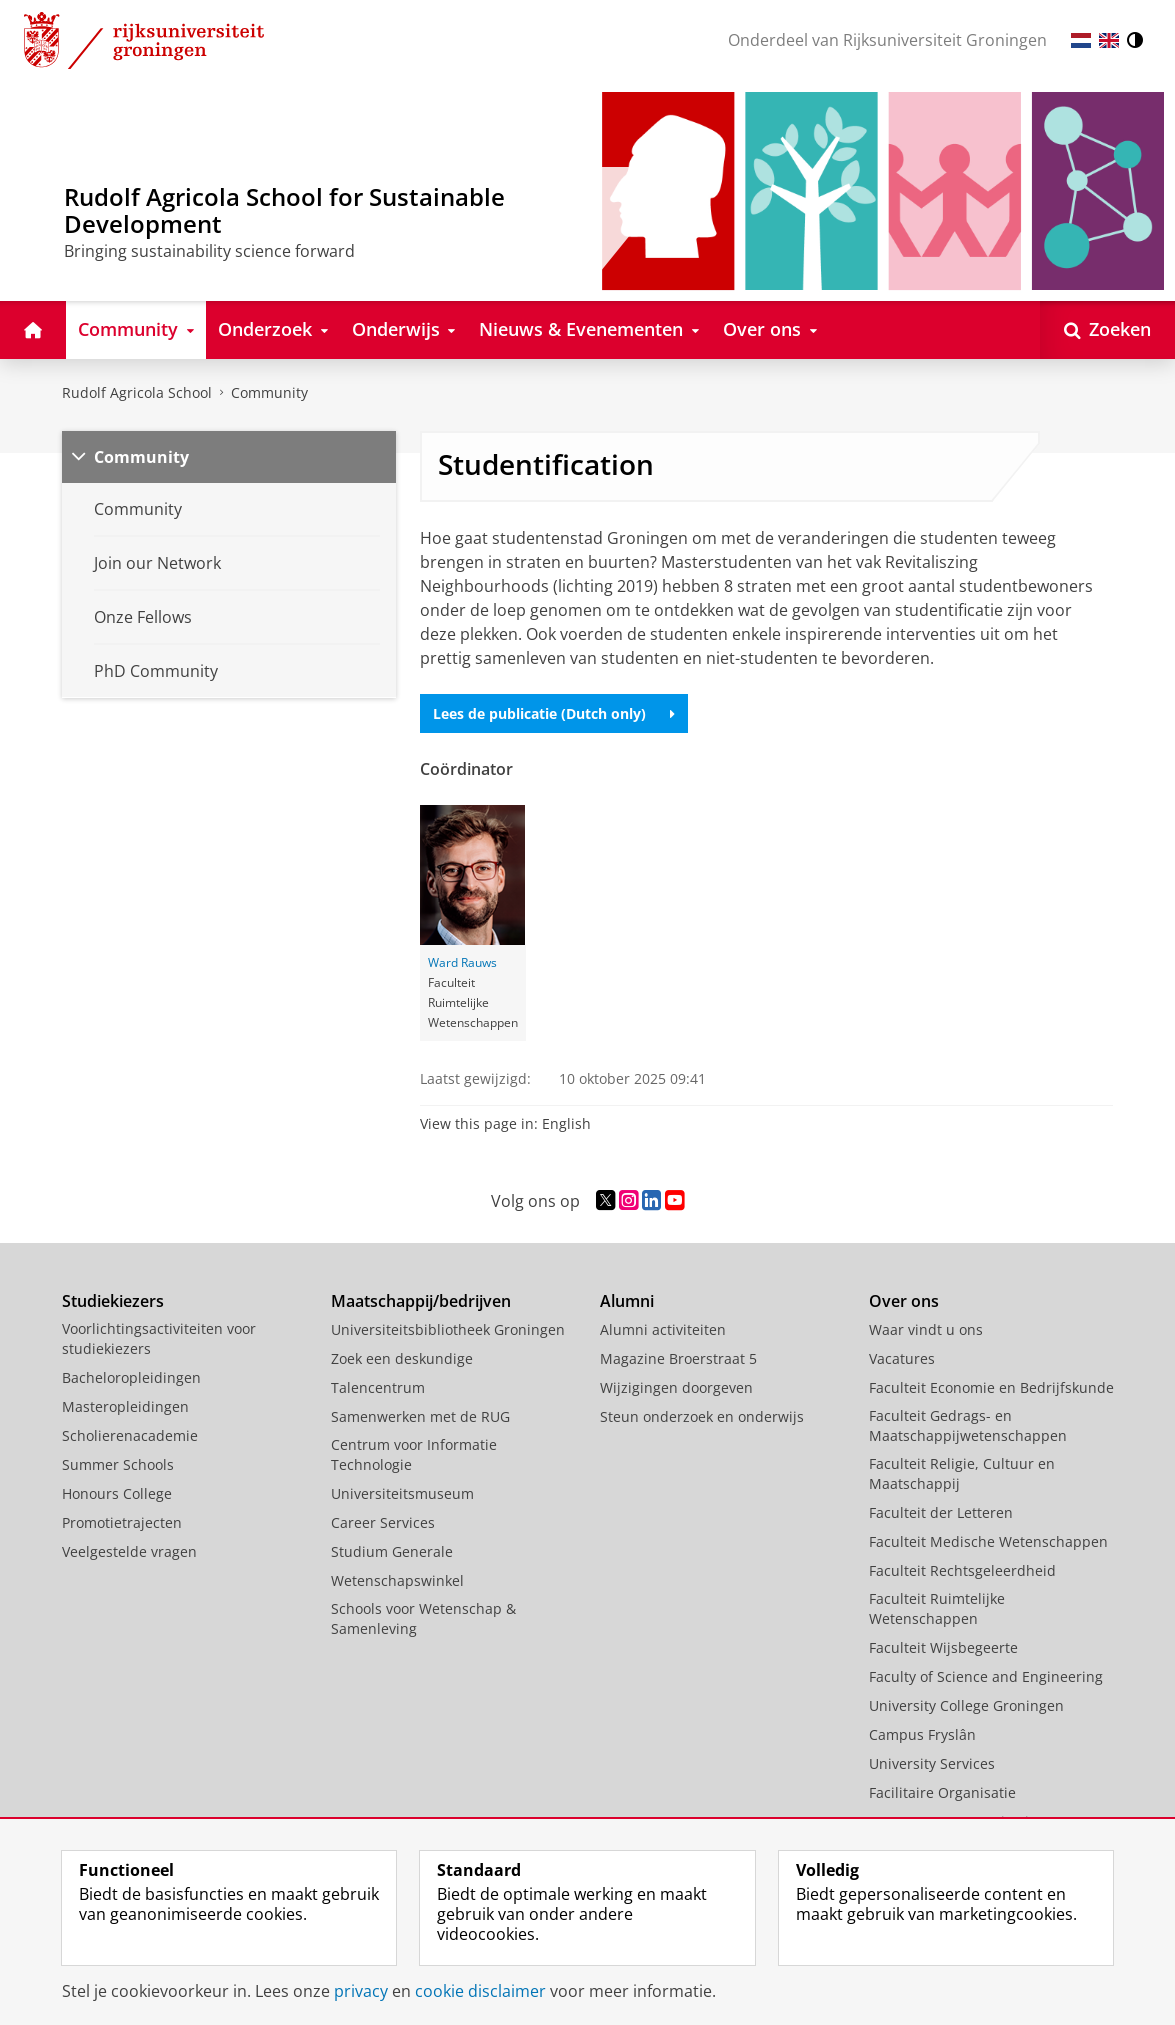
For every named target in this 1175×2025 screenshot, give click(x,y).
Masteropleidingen (125, 1406)
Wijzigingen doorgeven (676, 1387)
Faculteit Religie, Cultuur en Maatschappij (962, 1473)
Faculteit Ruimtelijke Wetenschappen (937, 1608)
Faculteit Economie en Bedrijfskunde (991, 1387)
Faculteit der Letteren (941, 1512)
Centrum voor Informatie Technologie (414, 1454)
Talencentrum (378, 1387)
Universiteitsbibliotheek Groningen (448, 1329)
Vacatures (902, 1358)
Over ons (904, 1301)
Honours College (117, 1493)
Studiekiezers (113, 1301)
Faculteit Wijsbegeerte (943, 1647)
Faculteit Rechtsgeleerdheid (962, 1570)
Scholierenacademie (130, 1435)
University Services (932, 1763)
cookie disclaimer (480, 1991)
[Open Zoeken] (1107, 330)
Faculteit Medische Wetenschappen (988, 1541)
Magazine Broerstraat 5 (678, 1358)
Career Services (383, 1522)
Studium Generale (392, 1551)
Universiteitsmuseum (402, 1493)
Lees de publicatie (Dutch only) (554, 713)
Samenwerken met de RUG (420, 1416)
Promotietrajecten (122, 1522)
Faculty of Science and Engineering (986, 1676)
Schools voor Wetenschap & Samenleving (423, 1618)
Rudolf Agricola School (137, 392)
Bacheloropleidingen (131, 1377)
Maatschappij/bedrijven (421, 1301)
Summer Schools (118, 1464)
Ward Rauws (462, 962)
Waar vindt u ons (926, 1329)
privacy (361, 1991)
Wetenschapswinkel (397, 1580)
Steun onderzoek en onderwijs (702, 1416)
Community (269, 392)
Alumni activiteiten (663, 1329)
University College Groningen (966, 1705)
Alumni (627, 1301)
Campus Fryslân (922, 1734)
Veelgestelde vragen (129, 1551)
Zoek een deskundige (402, 1358)
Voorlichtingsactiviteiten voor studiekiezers (159, 1338)
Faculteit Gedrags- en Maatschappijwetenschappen (968, 1425)
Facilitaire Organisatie (942, 1792)
